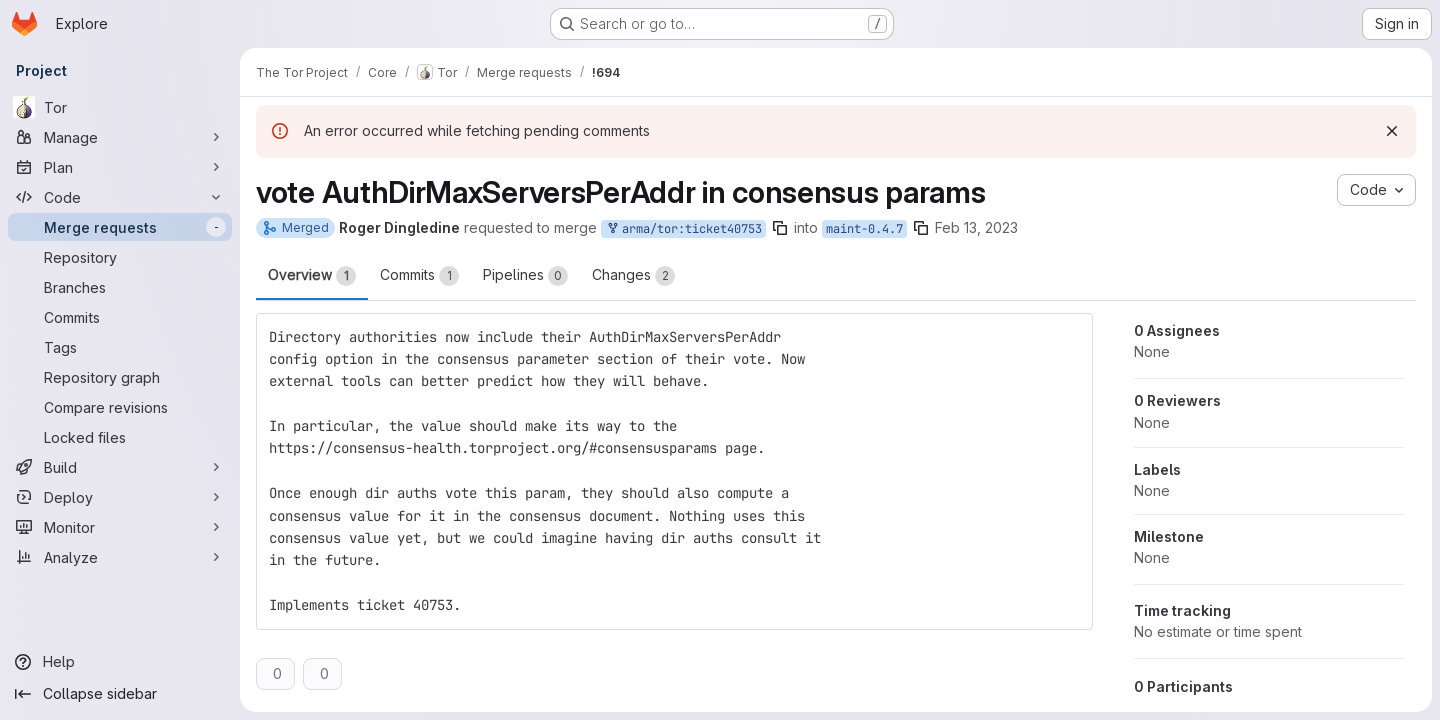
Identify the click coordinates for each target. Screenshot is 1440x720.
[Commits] (120, 317)
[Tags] (120, 347)
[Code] (120, 197)
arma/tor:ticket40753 (683, 229)
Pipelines (525, 276)
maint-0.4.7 (864, 229)
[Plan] (120, 167)
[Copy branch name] (780, 228)
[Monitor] (120, 527)
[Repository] (120, 257)
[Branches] (120, 287)
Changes (633, 276)
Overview (312, 276)
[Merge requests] (120, 227)
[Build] (120, 467)
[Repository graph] (120, 377)
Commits (419, 276)
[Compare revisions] (120, 407)
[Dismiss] (1392, 131)
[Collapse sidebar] (120, 694)
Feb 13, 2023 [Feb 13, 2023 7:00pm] (976, 227)
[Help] (120, 662)
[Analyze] (120, 557)
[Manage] (120, 137)
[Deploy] (120, 497)
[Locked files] (120, 437)
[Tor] (120, 107)
